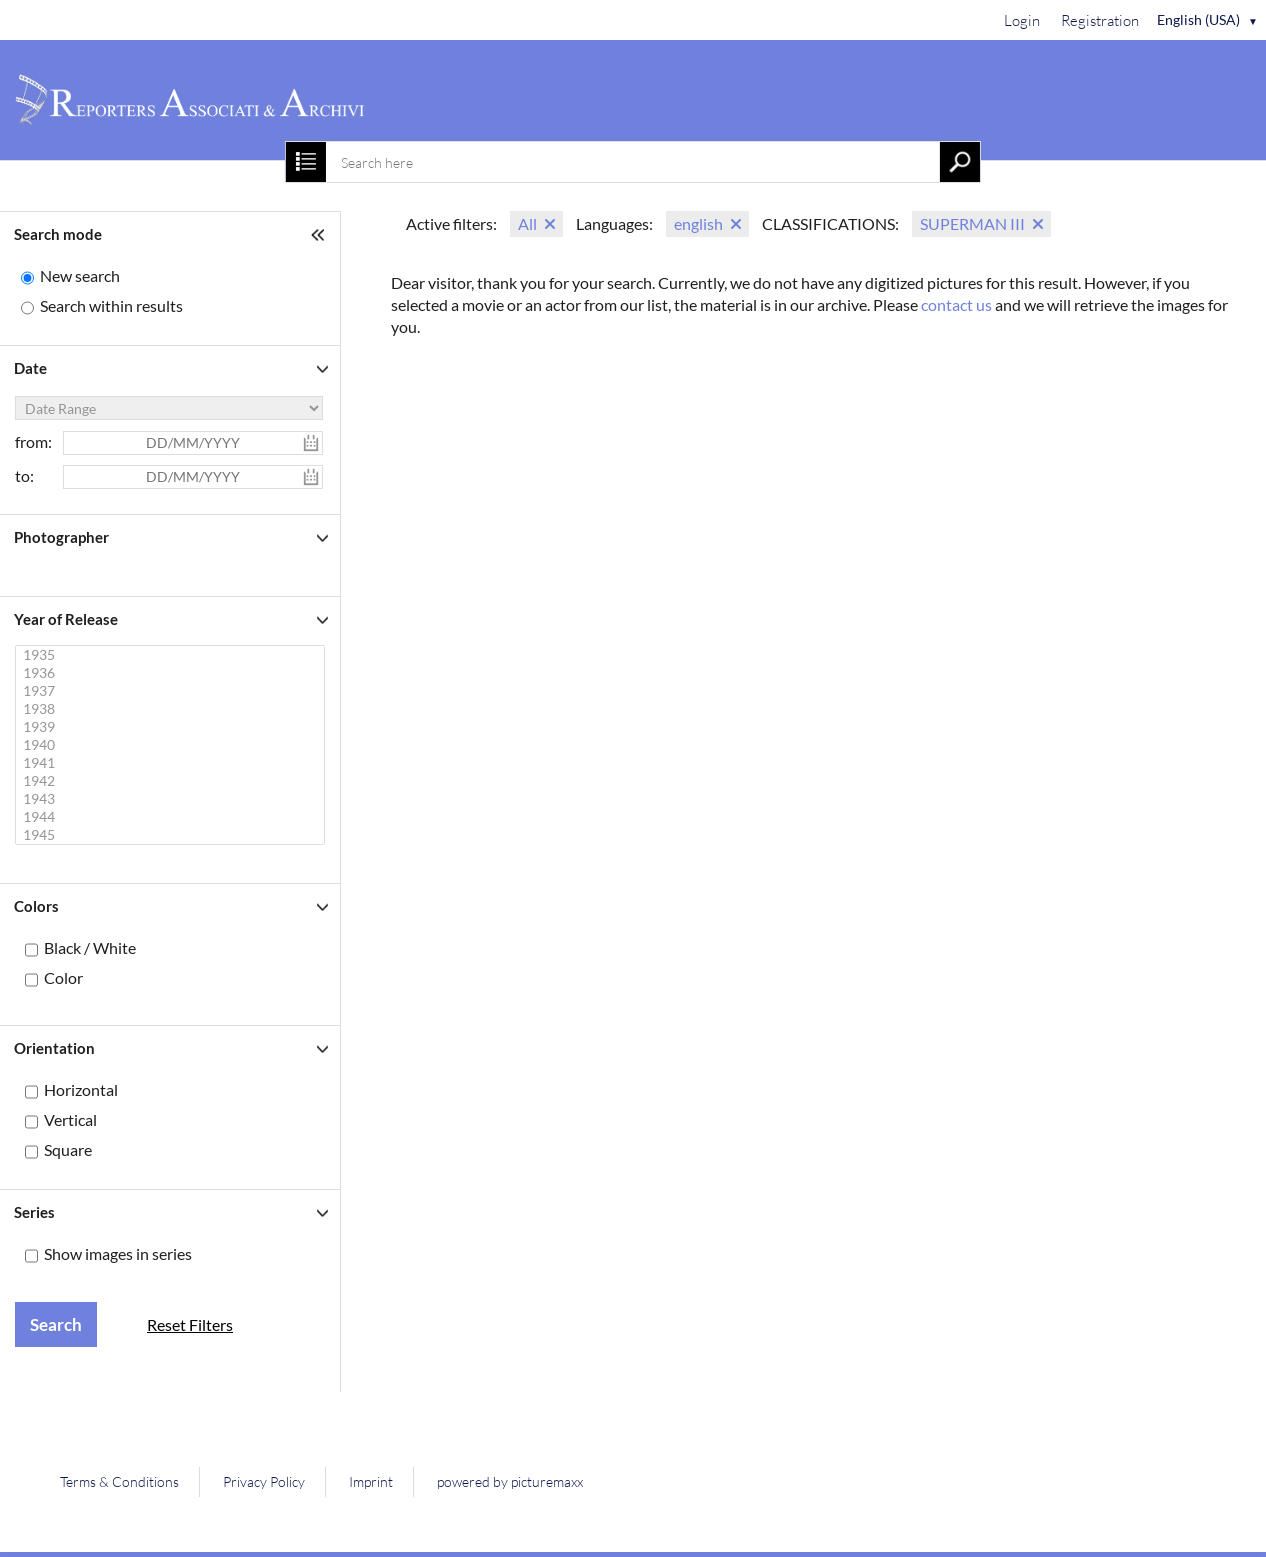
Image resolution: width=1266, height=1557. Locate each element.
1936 (172, 673)
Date (30, 368)
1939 (172, 727)
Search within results (111, 305)
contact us (956, 304)
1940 (172, 745)
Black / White (90, 947)
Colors (36, 906)
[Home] (633, 100)
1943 (172, 799)
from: (33, 441)
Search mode (58, 234)
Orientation (54, 1048)
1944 (172, 817)
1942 (172, 781)
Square (68, 1149)
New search (80, 275)
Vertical (70, 1119)
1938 (172, 709)
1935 (172, 655)
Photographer (61, 537)
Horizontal (81, 1089)
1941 (172, 763)
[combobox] (633, 162)
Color (63, 977)
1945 (172, 835)
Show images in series (118, 1253)
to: (24, 475)
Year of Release (66, 619)
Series (34, 1212)
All (527, 223)
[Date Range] (169, 408)
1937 (172, 691)
